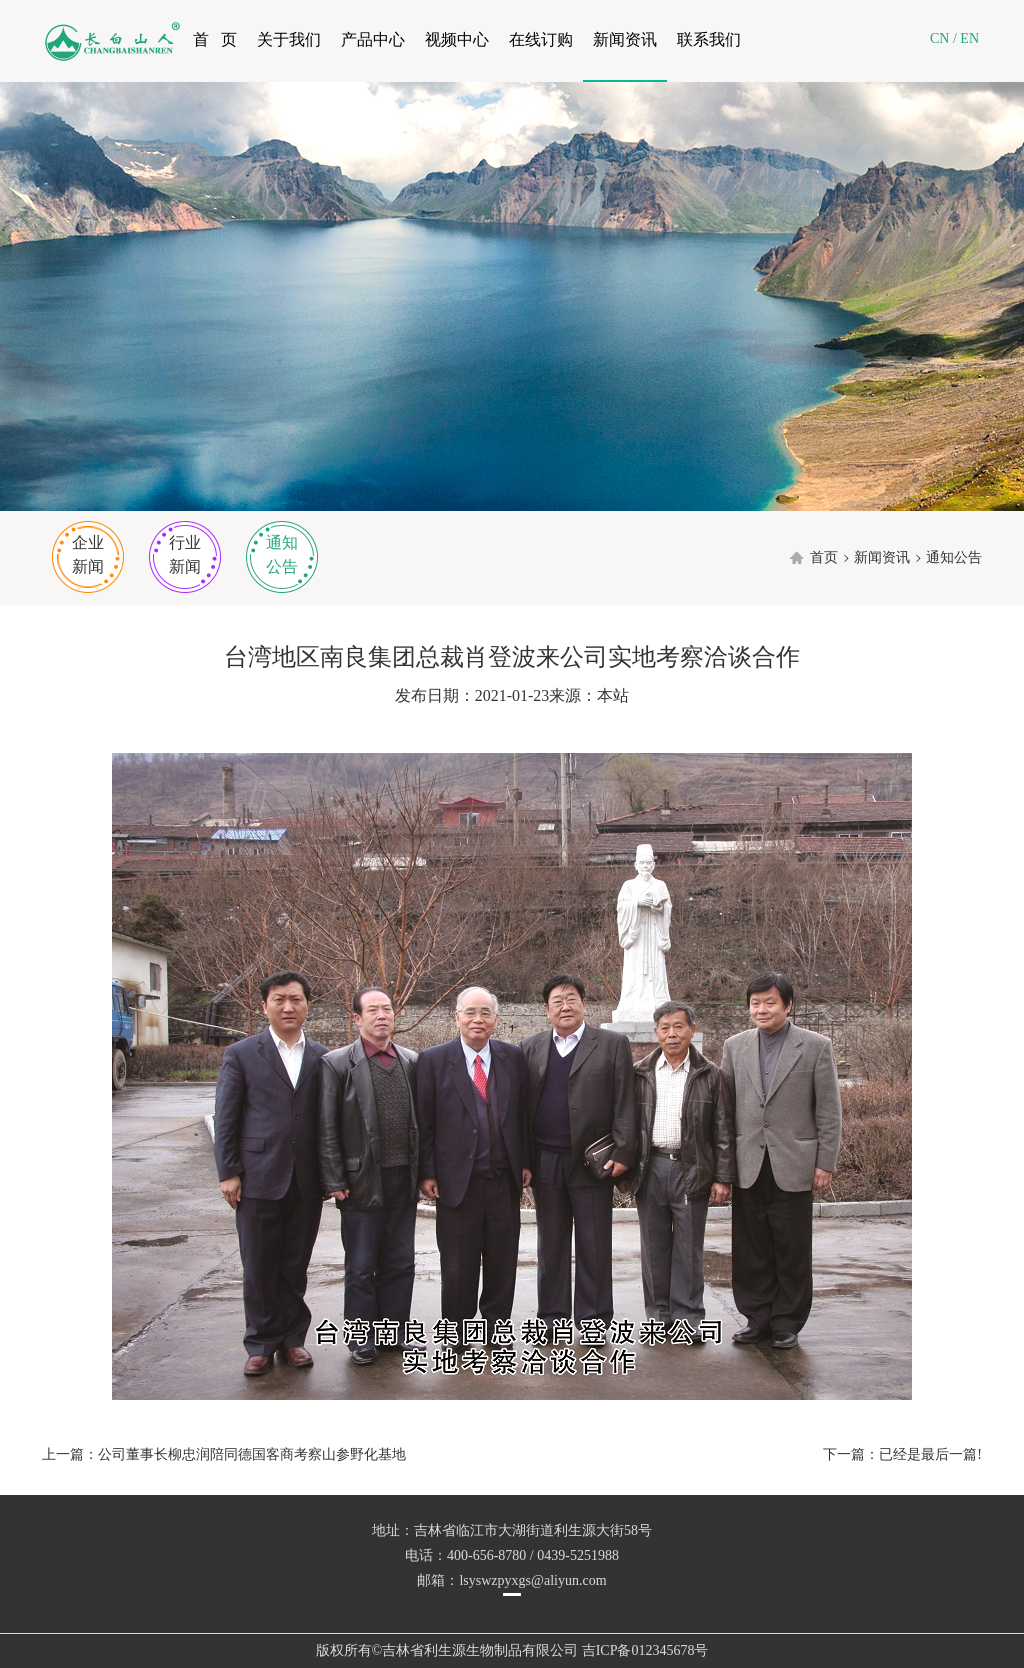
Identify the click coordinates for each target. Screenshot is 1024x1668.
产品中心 (373, 39)
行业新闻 (185, 554)
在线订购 (541, 39)
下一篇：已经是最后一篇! (902, 1454)
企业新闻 (88, 554)
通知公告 (282, 554)
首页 (824, 557)
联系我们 (709, 39)
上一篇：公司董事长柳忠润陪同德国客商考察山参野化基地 (224, 1454)
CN (939, 38)
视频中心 (457, 39)
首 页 (215, 39)
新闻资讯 (625, 39)
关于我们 (289, 39)
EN (969, 38)
